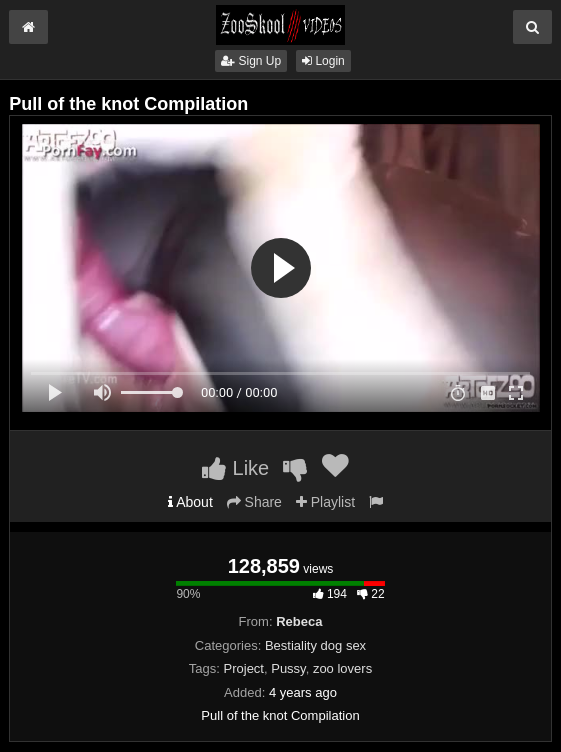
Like (235, 468)
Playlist (325, 502)
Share (254, 502)
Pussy (288, 668)
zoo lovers (342, 668)
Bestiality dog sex (315, 645)
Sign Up (251, 61)
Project (244, 668)
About (190, 502)
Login (323, 61)
